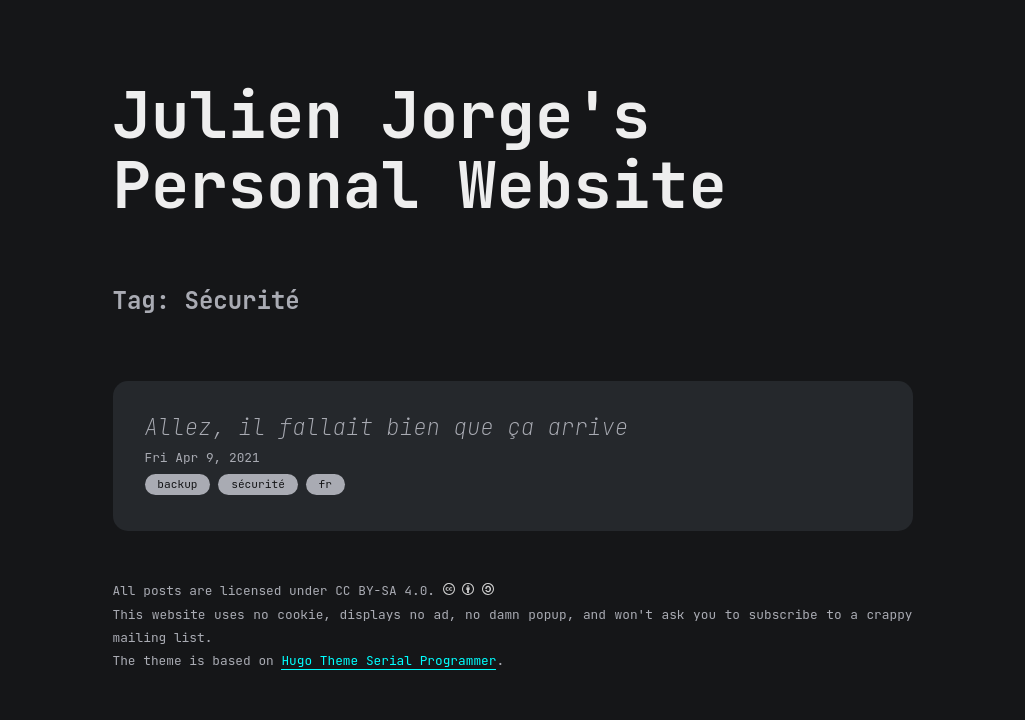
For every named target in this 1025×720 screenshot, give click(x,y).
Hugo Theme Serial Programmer (388, 660)
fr (324, 484)
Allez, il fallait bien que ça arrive (387, 427)
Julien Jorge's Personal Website (420, 150)
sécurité (258, 484)
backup (177, 484)
